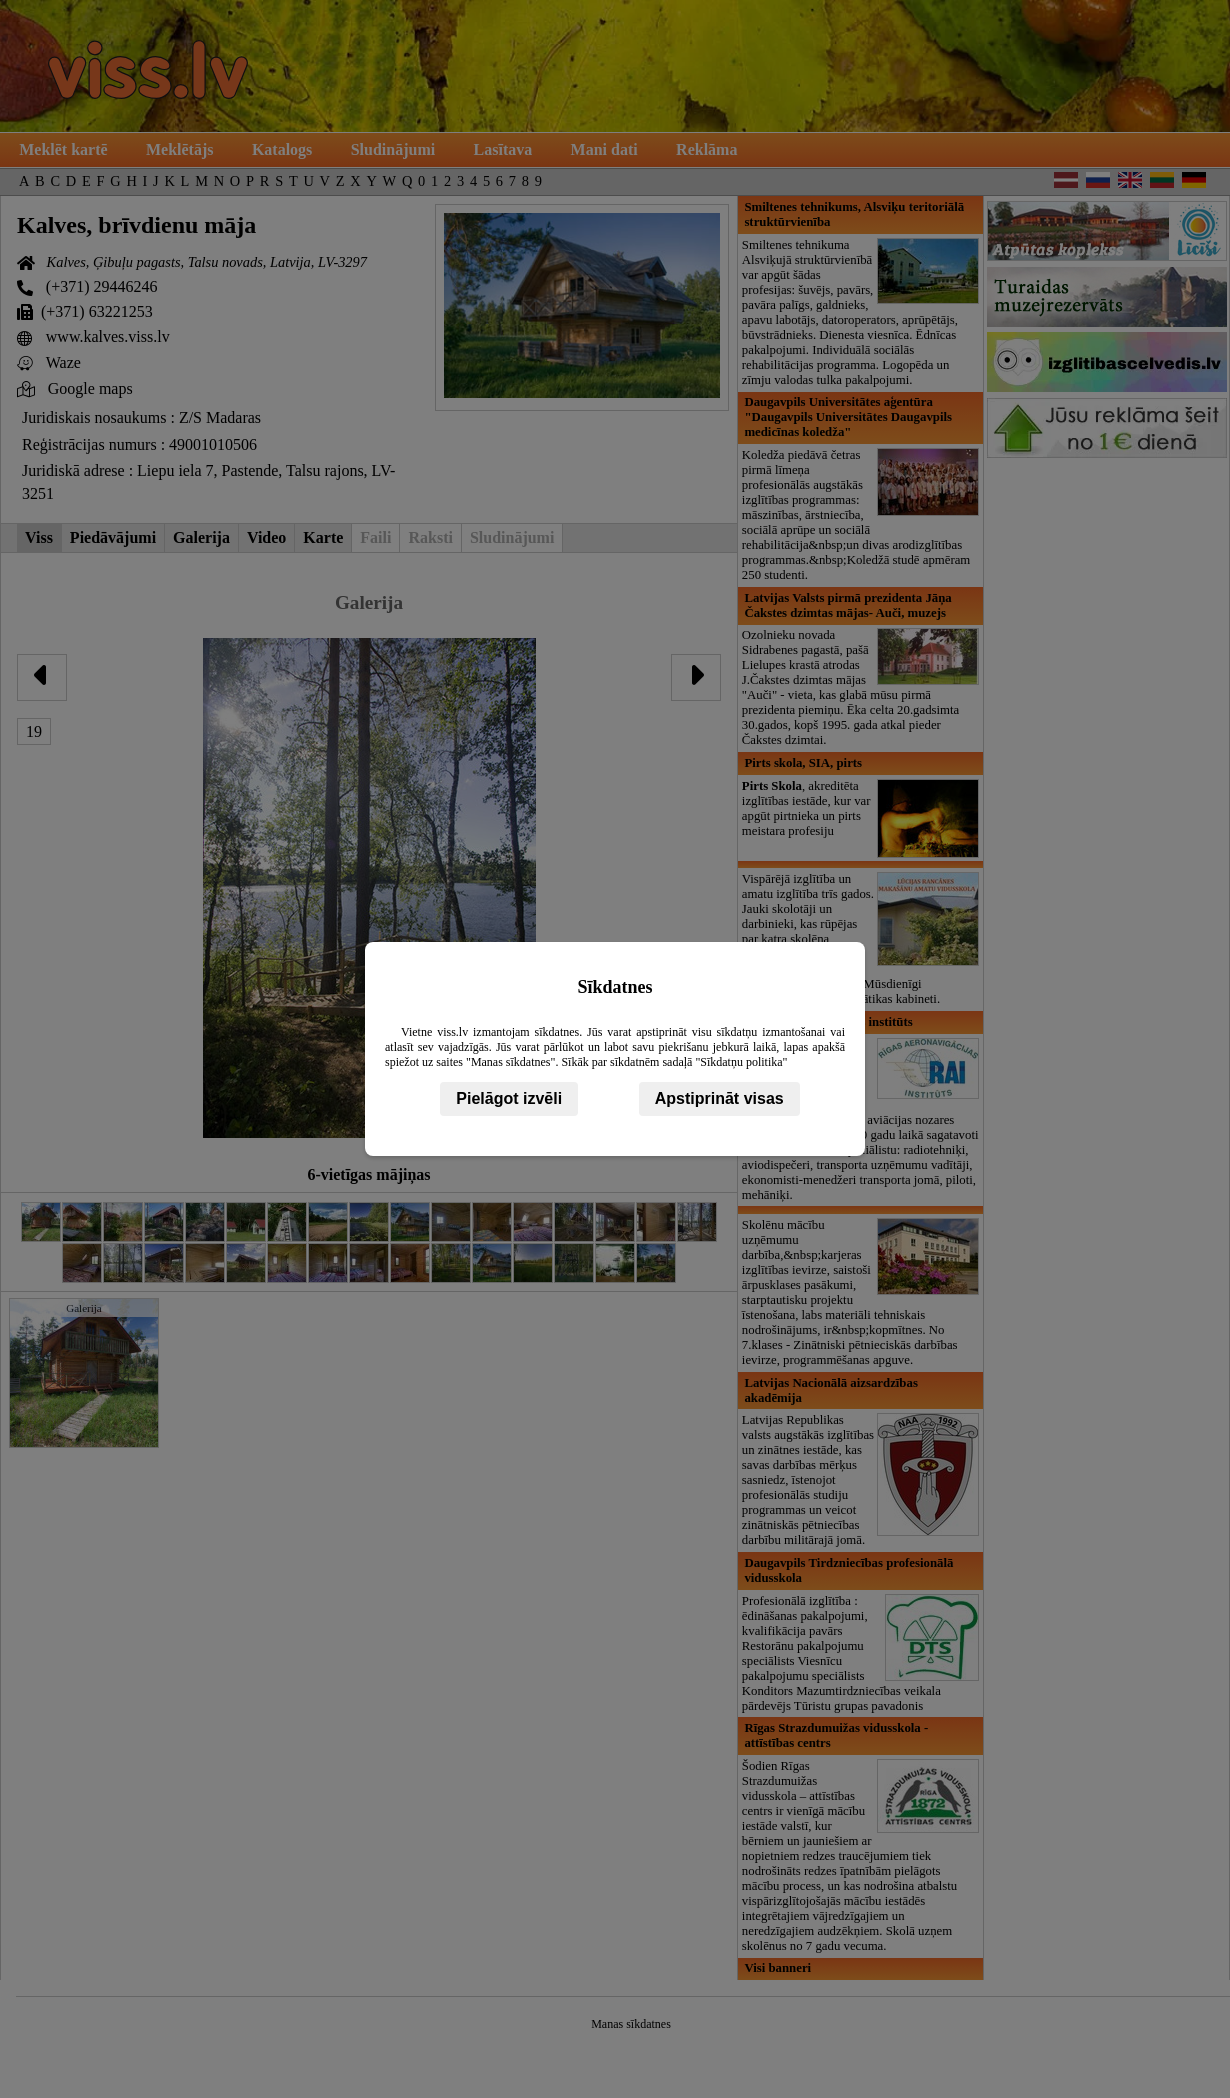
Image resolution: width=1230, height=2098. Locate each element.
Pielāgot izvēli (509, 1098)
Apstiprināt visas (719, 1098)
